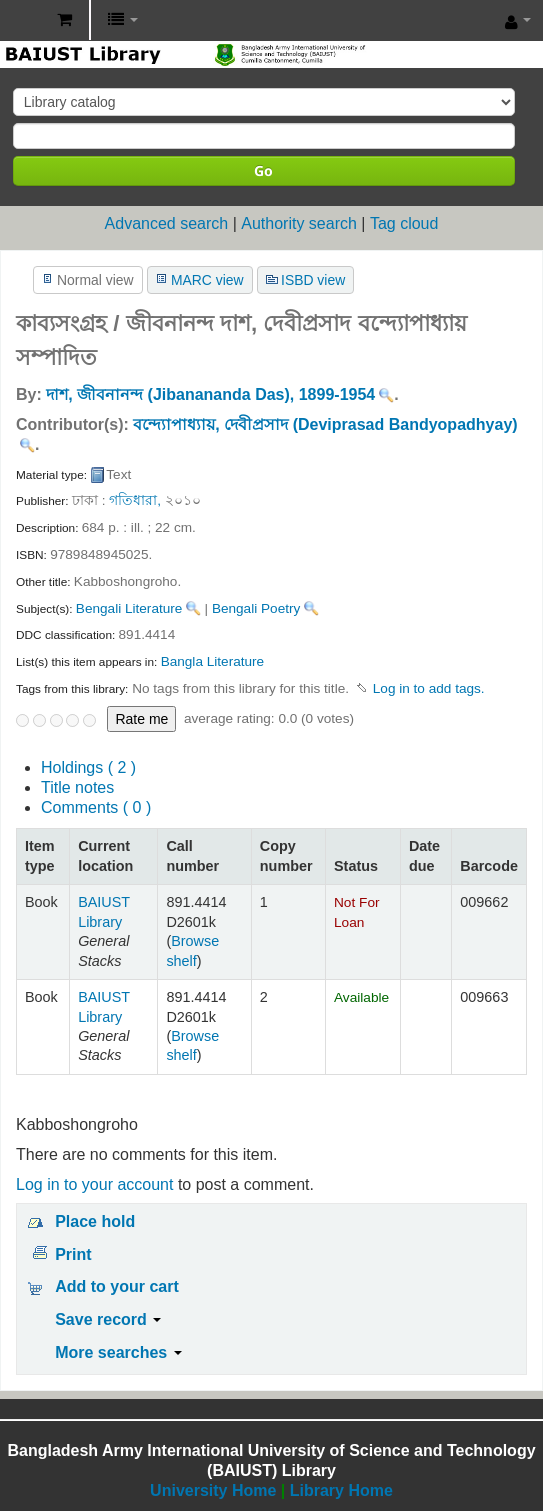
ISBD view (313, 280)
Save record (108, 1319)
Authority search (299, 223)
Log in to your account (94, 1184)
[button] (64, 20)
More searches (118, 1352)
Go (263, 170)
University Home (213, 1490)
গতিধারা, (135, 500)
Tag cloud (404, 223)
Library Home (341, 1490)
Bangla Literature (213, 661)
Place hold (95, 1221)
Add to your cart (117, 1286)
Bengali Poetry (256, 608)
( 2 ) (88, 767)
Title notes (77, 787)
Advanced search (167, 223)
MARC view (207, 280)
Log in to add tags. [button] (429, 688)
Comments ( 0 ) (96, 807)
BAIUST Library (21, 21)
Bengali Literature (129, 608)
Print (73, 1254)
